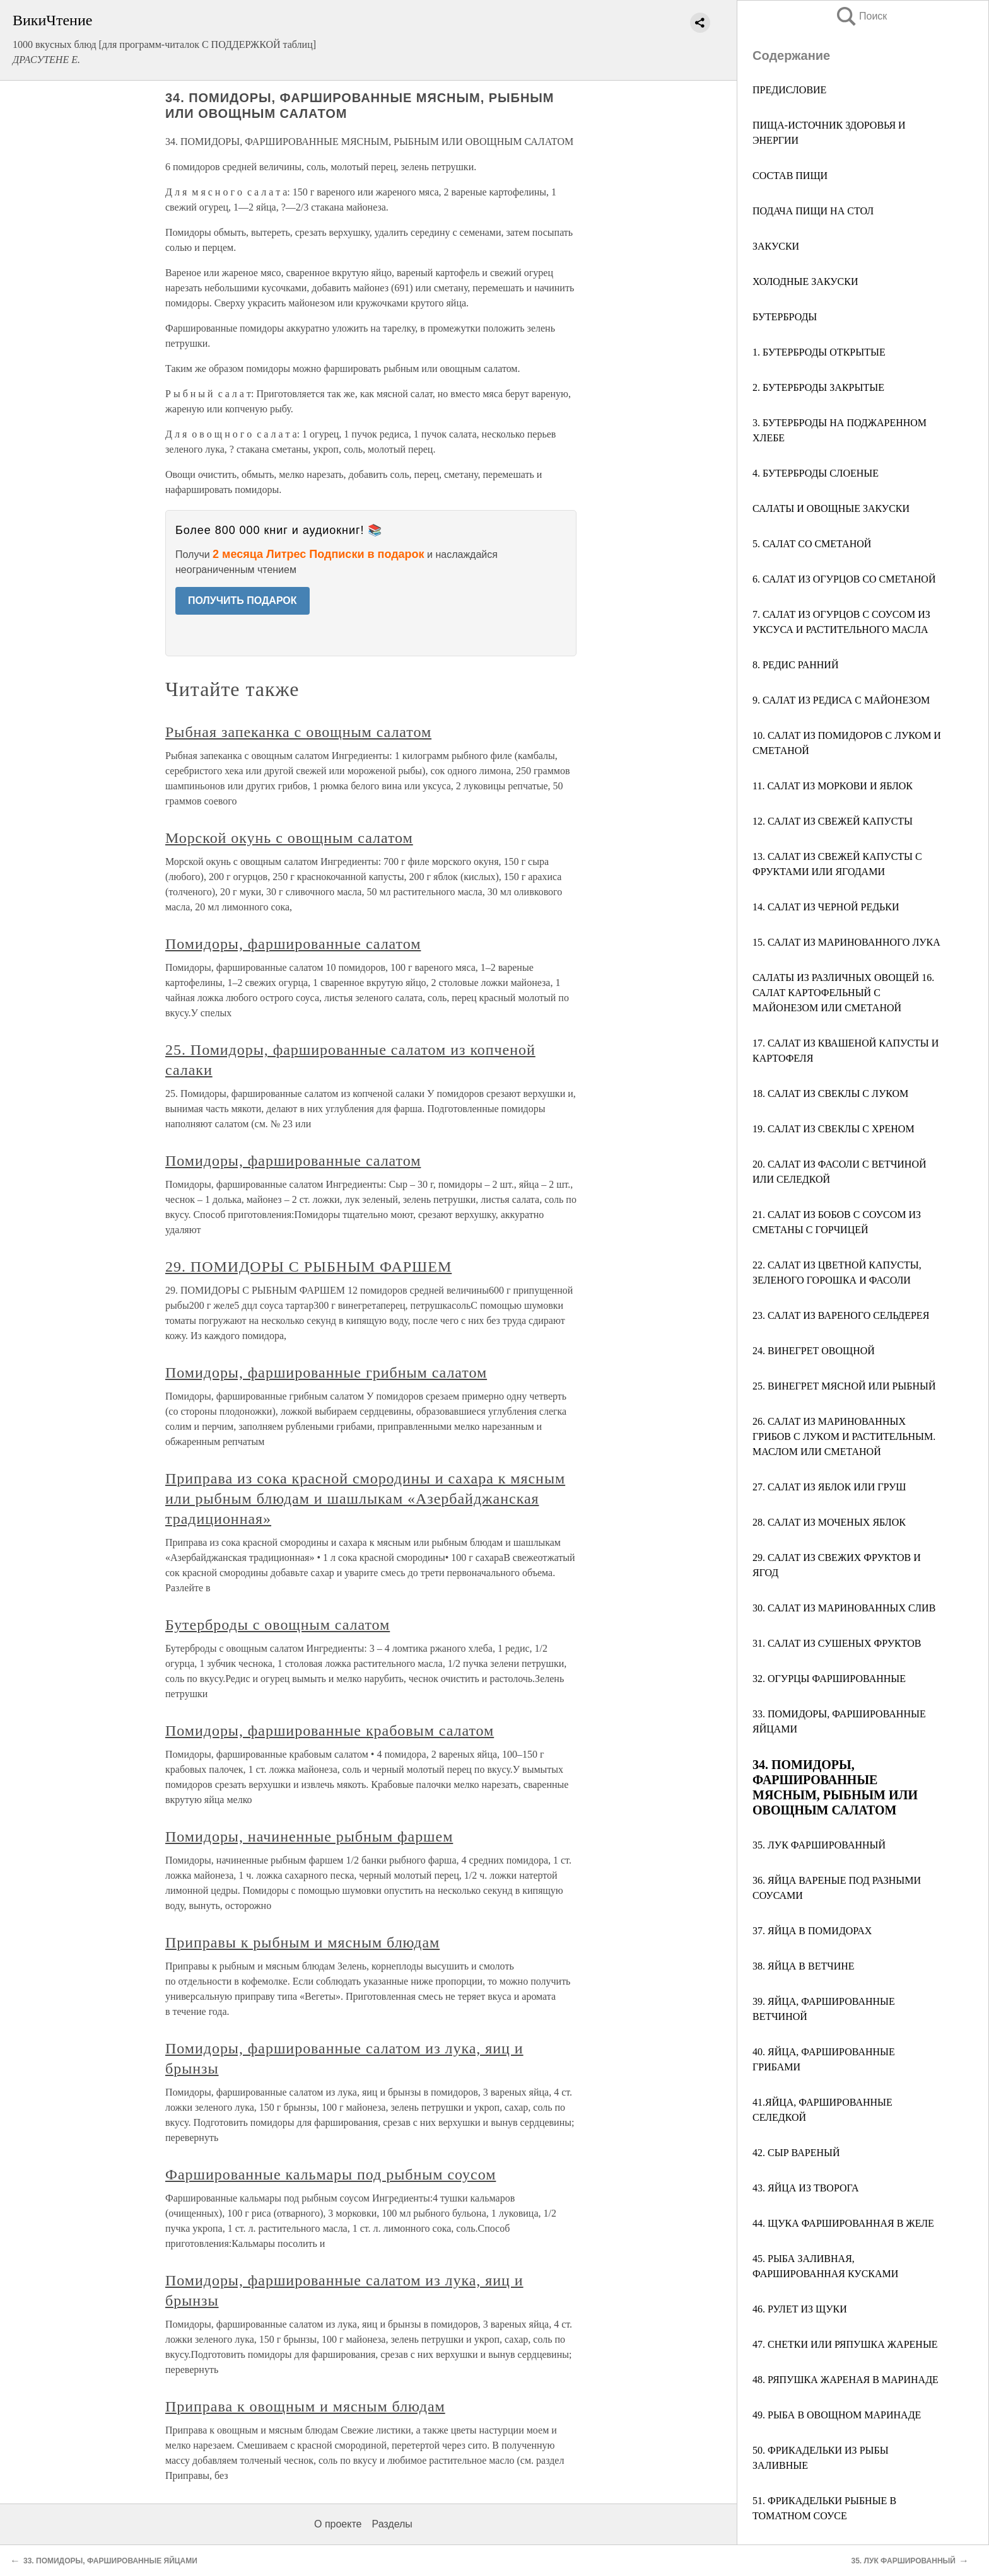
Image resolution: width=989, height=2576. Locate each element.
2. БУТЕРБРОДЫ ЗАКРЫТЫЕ (818, 387)
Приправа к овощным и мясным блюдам (305, 2406)
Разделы (392, 2524)
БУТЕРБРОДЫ (784, 316)
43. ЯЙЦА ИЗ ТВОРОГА (805, 2188)
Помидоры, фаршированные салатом (293, 944)
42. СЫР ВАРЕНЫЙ (796, 2152)
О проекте (337, 2524)
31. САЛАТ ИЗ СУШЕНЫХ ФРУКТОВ (836, 1643)
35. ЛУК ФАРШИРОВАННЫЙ (819, 1845)
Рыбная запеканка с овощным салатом (298, 732)
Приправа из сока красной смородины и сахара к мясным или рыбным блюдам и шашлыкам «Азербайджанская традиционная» (365, 1498)
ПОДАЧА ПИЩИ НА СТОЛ (813, 211)
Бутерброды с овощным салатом (277, 1624)
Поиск (861, 16)
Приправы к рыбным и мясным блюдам (302, 1942)
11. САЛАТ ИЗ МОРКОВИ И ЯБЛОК (832, 785)
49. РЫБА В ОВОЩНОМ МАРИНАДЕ (836, 2415)
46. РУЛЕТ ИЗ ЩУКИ (799, 2309)
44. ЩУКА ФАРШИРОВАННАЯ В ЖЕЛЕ (843, 2223)
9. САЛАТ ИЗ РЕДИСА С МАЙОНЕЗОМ (841, 700)
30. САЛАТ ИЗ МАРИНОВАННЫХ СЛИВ (843, 1608)
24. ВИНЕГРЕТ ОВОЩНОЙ (813, 1350)
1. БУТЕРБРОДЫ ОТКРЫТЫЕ (819, 352)
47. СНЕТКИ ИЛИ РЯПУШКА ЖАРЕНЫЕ (845, 2344)
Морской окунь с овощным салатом (289, 838)
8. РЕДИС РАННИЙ (795, 664)
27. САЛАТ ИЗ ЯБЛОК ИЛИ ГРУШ (829, 1487)
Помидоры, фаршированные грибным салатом (326, 1372)
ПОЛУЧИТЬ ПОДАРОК (242, 600)
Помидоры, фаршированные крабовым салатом (329, 1730)
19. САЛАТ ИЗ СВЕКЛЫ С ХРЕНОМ (833, 1128)
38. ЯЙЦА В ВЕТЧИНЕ (803, 1966)
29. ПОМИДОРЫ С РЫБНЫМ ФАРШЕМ (308, 1266)
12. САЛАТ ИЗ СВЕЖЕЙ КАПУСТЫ (832, 821)
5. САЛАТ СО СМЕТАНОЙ (811, 543)
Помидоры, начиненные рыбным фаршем (309, 1836)
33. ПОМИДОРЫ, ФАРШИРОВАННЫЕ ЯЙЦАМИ (110, 2560)
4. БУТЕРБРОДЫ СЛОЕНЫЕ (815, 473)
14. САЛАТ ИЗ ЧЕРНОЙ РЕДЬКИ (825, 907)
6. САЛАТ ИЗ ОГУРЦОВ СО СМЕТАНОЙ (843, 579)
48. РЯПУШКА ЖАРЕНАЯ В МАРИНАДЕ (845, 2379)
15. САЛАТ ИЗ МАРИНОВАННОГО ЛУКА (846, 942)
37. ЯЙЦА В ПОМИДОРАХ (812, 1930)
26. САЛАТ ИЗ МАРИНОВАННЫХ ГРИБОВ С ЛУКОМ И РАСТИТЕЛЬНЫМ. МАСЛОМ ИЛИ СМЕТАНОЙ (843, 1436)
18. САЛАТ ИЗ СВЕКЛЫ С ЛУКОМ (830, 1093)
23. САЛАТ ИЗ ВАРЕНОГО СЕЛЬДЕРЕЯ (840, 1315)
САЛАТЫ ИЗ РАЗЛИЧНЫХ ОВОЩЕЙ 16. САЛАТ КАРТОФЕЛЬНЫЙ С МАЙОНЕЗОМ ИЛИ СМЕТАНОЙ (843, 992)
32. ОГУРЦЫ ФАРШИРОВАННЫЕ (829, 1678)
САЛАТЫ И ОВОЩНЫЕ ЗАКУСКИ (831, 508)
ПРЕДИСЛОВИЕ (789, 89)
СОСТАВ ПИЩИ (790, 175)
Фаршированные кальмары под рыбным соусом (330, 2174)
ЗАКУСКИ (775, 246)
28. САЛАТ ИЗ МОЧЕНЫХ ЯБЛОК (829, 1522)
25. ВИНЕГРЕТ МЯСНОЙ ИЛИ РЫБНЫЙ (844, 1386)
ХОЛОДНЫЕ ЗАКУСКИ (805, 281)
